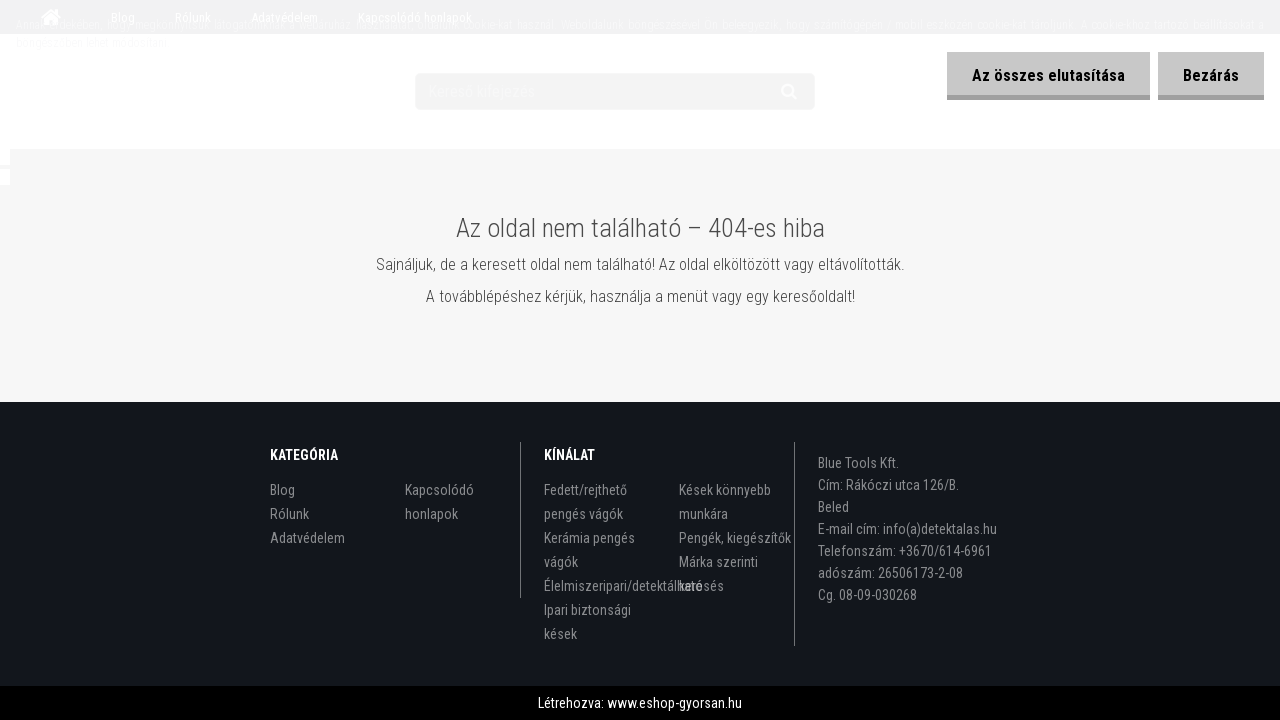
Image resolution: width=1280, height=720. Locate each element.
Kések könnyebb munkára (725, 502)
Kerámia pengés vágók (589, 550)
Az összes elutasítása (1048, 75)
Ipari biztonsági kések (587, 622)
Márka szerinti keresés (718, 574)
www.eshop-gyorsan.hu (674, 703)
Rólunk (289, 514)
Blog (282, 490)
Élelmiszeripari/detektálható (601, 586)
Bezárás (1211, 75)
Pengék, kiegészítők (735, 538)
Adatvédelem (307, 538)
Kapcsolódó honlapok (439, 502)
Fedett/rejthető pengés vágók (585, 502)
